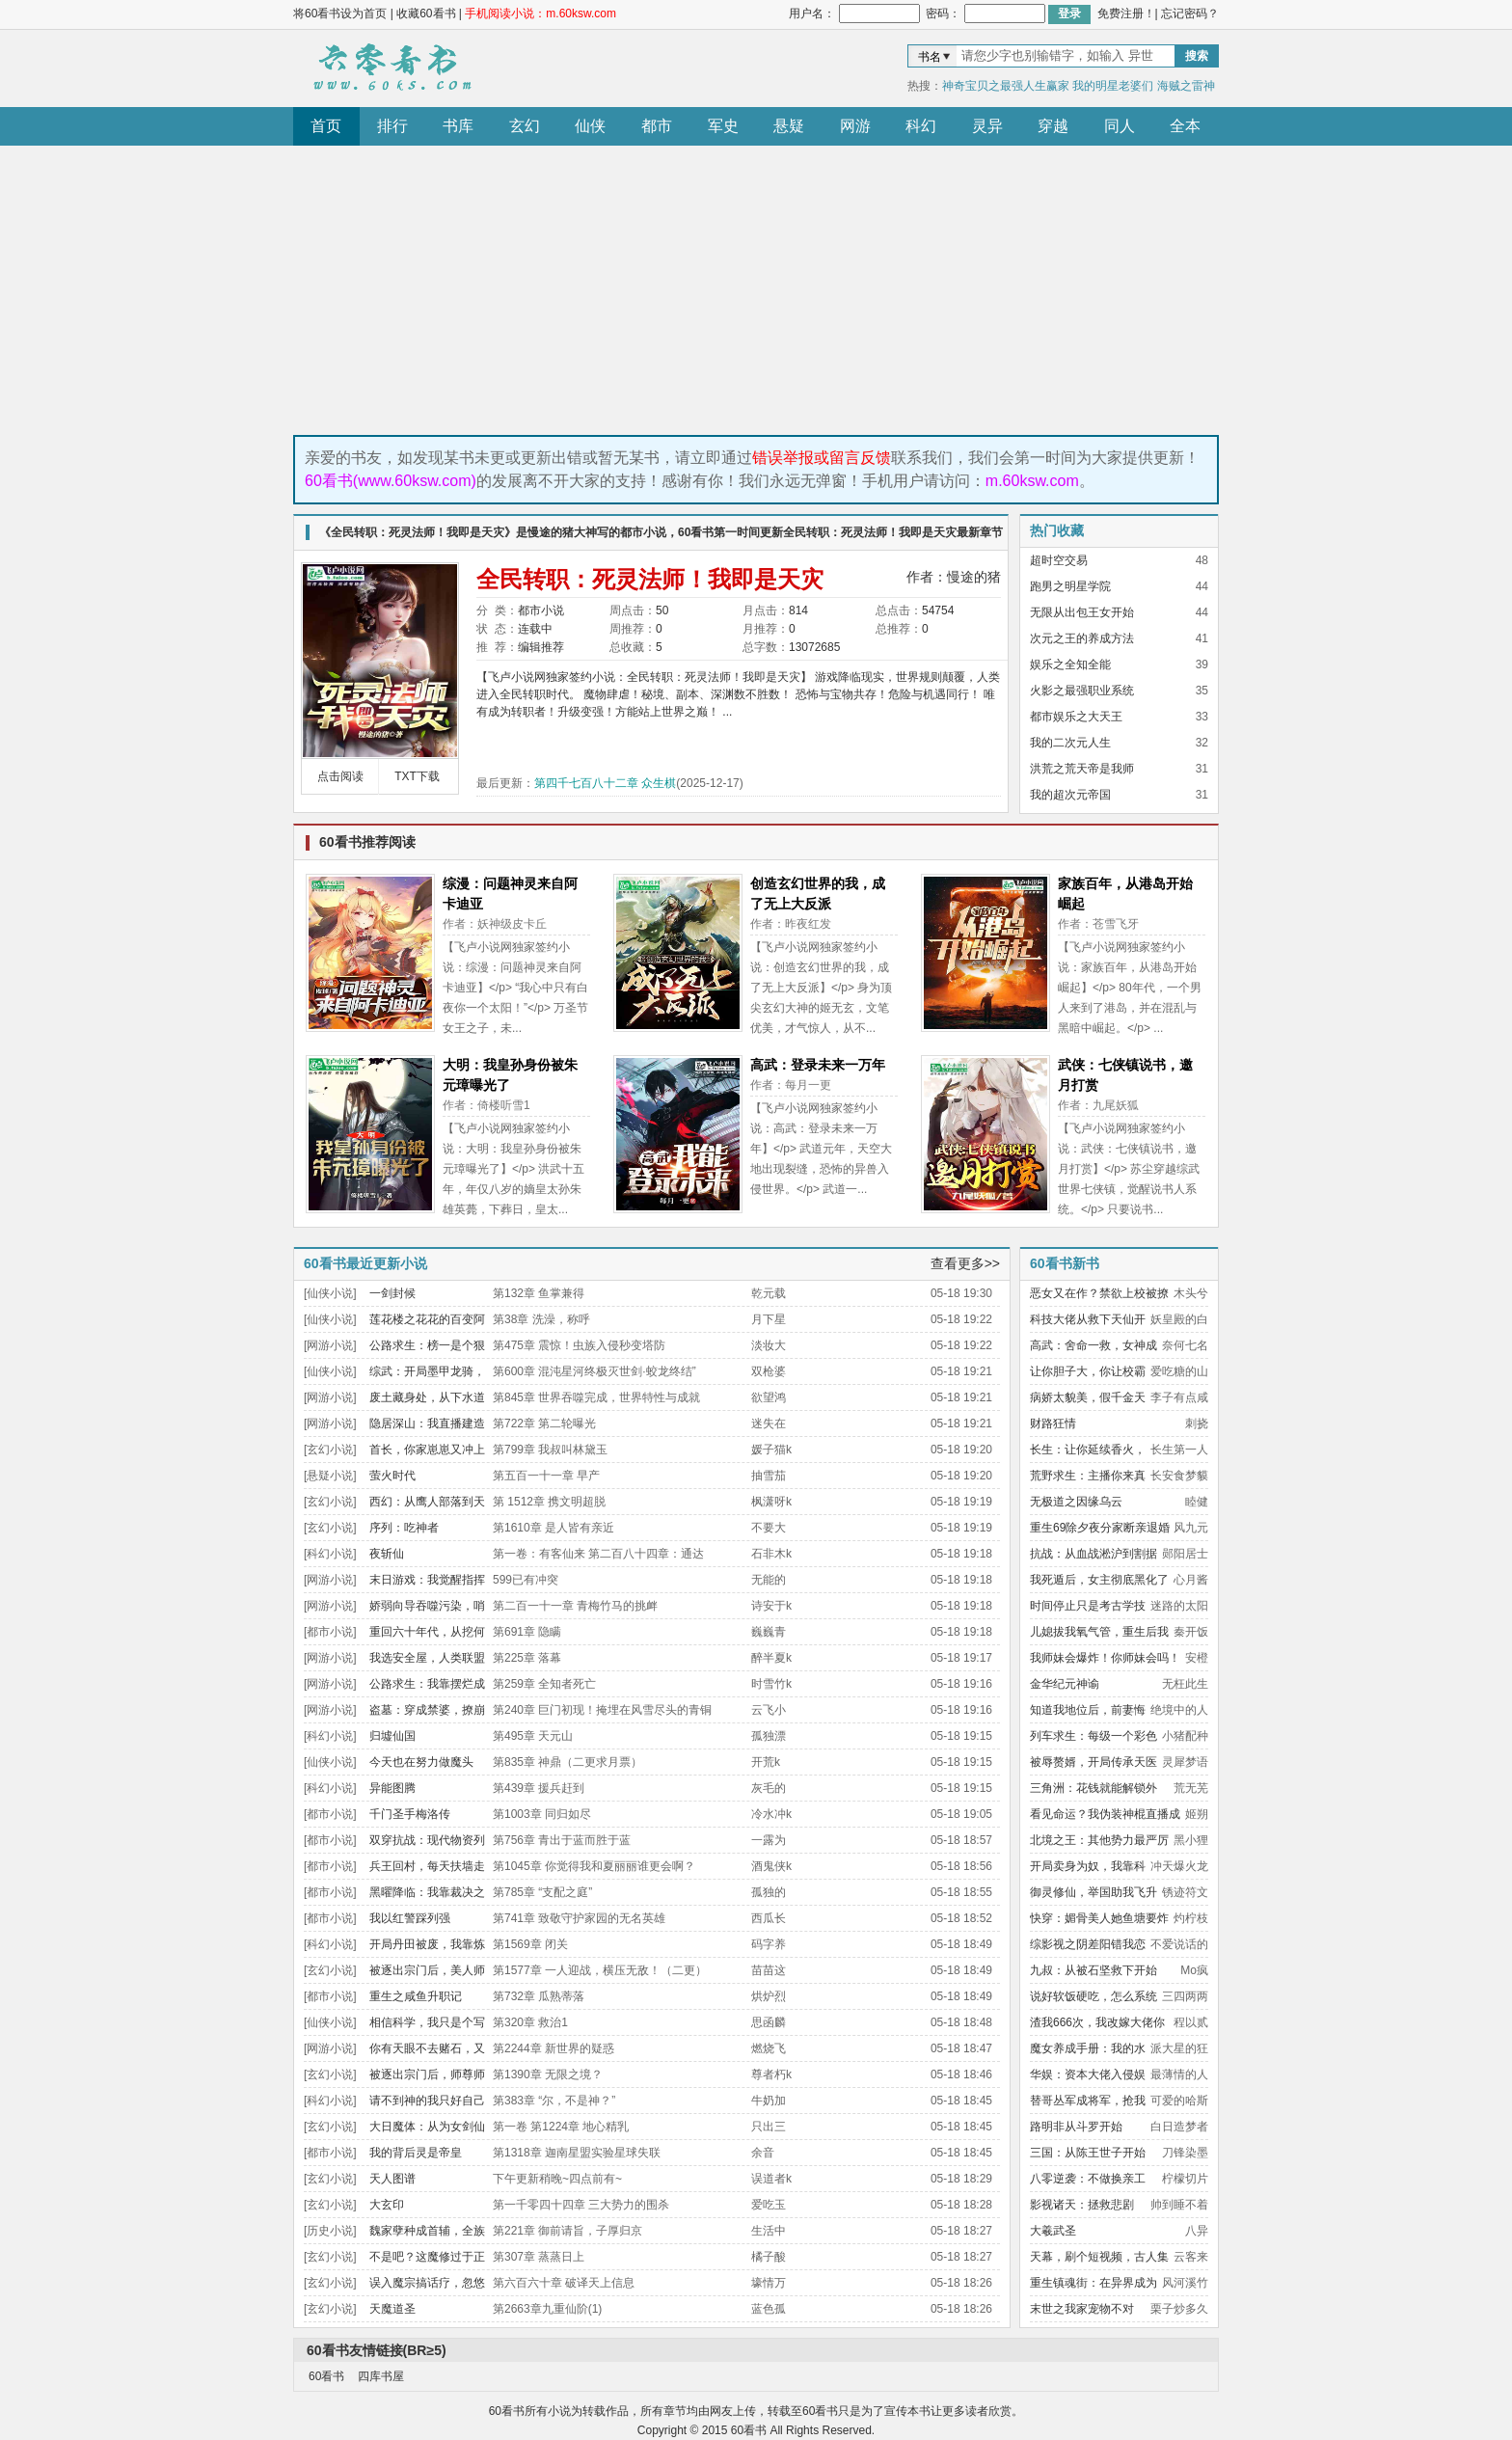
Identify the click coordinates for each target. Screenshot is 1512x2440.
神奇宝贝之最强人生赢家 (1005, 86)
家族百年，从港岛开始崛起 (1125, 893)
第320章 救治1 (530, 2022)
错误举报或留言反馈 (821, 457)
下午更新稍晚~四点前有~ (557, 2178)
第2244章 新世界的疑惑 (553, 2048)
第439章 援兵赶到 (538, 1788)
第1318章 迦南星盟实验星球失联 (577, 2152)
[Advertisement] (756, 290)
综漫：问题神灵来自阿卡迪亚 (510, 893)
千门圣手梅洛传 (409, 1814)
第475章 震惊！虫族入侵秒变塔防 (579, 1345)
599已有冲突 (525, 1579)
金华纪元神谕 (1064, 1684)
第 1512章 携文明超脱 (549, 1501)
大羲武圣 (1053, 2230)
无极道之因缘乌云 (1076, 1501)
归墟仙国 (392, 1736)
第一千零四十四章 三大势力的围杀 (581, 2204)
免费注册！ (1126, 13)
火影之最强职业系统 (1082, 690)
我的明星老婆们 (1112, 86)
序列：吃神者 (404, 1527)
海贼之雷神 (1186, 86)
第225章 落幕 (527, 1658)
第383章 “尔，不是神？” (554, 2100)
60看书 (389, 68)
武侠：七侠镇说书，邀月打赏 (1125, 1075)
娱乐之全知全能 (1070, 664)
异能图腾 (392, 1788)
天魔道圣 (392, 2309)
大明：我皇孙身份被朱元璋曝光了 (510, 1075)
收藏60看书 (425, 13)
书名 (929, 57)
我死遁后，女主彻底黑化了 (1099, 1579)
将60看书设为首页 (340, 13)
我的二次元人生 (1070, 742)
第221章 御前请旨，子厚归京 (567, 2230)
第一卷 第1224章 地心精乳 (561, 2126)
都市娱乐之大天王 (1076, 716)
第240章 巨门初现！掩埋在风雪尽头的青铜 (602, 1710)
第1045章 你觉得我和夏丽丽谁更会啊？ (594, 1866)
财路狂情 (1053, 1423)
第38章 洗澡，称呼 (541, 1319)
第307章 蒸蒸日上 (538, 2257)
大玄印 (386, 2204)
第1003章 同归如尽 (542, 1814)
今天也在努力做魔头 (421, 1762)
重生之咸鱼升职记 (415, 1996)
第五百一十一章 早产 (546, 1475)
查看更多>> (965, 1263)
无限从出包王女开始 (1082, 612)
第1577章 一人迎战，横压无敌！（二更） (600, 1970)
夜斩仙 (386, 1553)
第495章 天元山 (533, 1736)
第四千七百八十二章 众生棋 (605, 783)
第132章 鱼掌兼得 (538, 1293)
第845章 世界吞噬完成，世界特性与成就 (596, 1397)
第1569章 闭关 (530, 1944)
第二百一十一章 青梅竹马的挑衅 (575, 1606)
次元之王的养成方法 (1082, 638)
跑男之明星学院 (1070, 586)
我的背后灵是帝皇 (415, 2152)
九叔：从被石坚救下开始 (1093, 1970)
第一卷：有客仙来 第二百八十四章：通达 (598, 1553)
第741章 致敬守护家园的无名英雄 (579, 1918)
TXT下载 (417, 776)
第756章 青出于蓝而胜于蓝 (562, 1840)
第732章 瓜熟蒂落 (538, 1996)
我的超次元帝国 (1070, 794)
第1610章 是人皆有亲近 (553, 1527)
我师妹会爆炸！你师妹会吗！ (1105, 1658)
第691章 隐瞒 (527, 1632)
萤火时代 (392, 1475)
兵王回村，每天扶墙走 (427, 1866)
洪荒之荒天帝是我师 (1082, 768)
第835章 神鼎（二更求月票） (567, 1762)
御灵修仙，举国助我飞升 (1093, 1892)
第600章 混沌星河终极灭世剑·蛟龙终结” (594, 1371)
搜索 (1196, 56)
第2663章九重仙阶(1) (547, 2309)
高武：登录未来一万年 (817, 1064)
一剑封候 (392, 1293)
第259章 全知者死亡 (544, 1684)
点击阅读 (340, 776)
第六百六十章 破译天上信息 (563, 2283)
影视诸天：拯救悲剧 (1082, 2204)
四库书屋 (381, 2376)
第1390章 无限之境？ (548, 2074)
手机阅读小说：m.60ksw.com (540, 13)
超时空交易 (1059, 560)
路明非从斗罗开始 (1076, 2126)
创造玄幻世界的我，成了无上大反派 (817, 893)
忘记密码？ (1190, 13)
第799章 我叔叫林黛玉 (550, 1449)
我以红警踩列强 (409, 1918)
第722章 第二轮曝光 (544, 1423)
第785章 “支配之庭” (542, 1892)
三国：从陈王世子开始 (1088, 2152)
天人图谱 (392, 2178)
